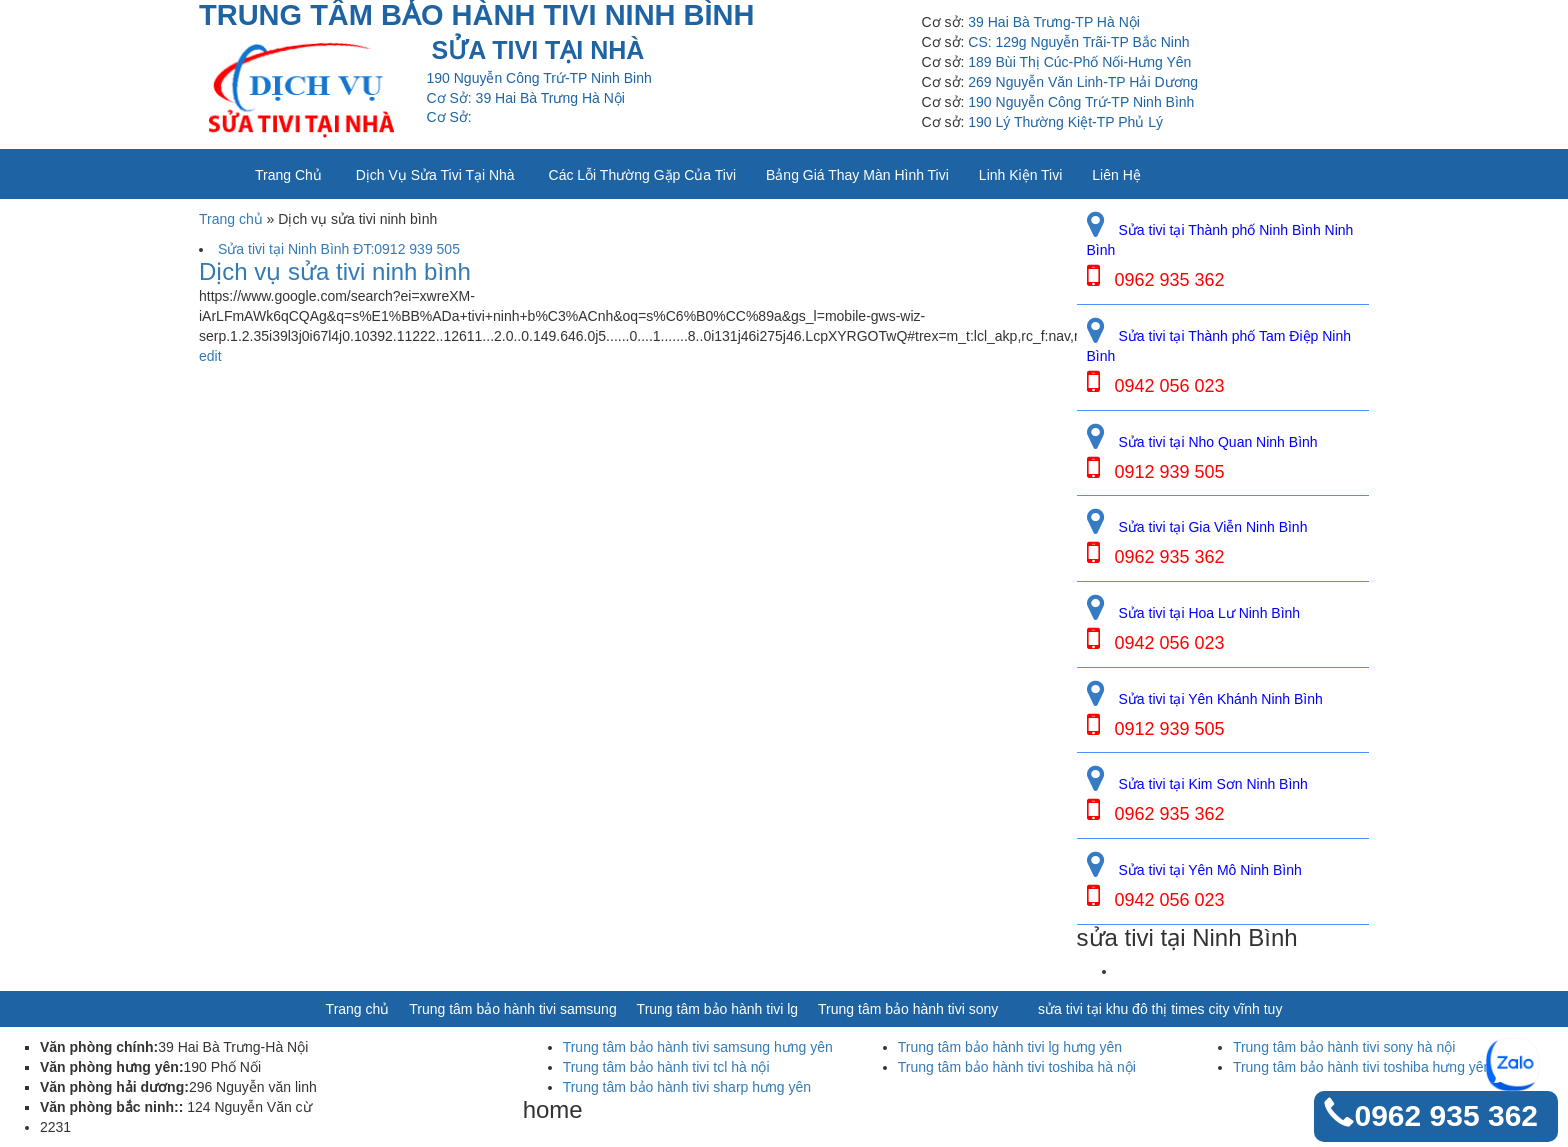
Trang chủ (288, 175)
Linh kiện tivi (1020, 175)
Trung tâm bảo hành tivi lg (718, 1009)
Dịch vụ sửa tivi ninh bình (335, 272)
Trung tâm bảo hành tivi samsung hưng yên (698, 1047)
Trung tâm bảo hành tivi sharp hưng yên (687, 1087)
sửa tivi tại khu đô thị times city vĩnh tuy (1160, 1009)
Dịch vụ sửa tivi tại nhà (435, 175)
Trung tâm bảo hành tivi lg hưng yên (1010, 1047)
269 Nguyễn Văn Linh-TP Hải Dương (1083, 82)
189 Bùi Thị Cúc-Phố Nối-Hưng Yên (1079, 62)
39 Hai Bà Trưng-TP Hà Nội (1054, 22)
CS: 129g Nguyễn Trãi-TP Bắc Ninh (1078, 42)
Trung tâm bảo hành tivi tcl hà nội (666, 1067)
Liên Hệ (1116, 175)
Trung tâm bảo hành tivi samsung (512, 1009)
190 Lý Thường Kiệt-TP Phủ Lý (1065, 122)
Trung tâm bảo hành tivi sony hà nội (1344, 1047)
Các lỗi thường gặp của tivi (642, 175)
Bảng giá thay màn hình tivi (857, 175)
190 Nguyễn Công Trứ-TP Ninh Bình (1081, 102)
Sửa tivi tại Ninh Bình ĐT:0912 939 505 (339, 249)
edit (210, 356)
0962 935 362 (1446, 1115)
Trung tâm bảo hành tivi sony (908, 1009)
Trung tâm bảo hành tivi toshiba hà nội (1017, 1067)
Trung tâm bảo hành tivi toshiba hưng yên (1362, 1067)
